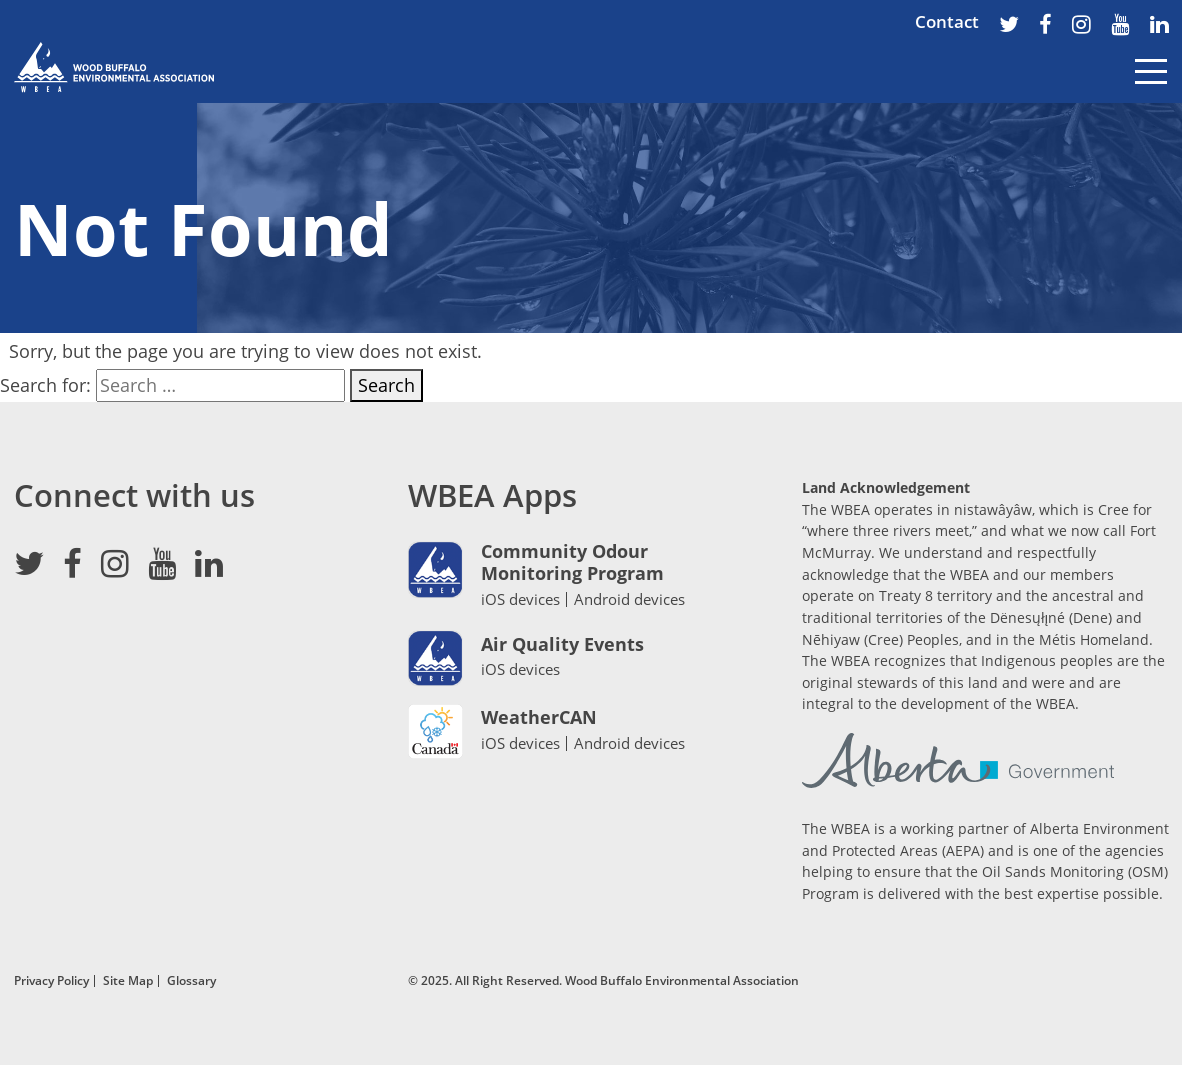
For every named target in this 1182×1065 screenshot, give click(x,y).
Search (386, 385)
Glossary (191, 980)
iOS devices (520, 599)
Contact (947, 21)
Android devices (629, 599)
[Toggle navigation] (1151, 86)
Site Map (128, 980)
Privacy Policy (51, 980)
